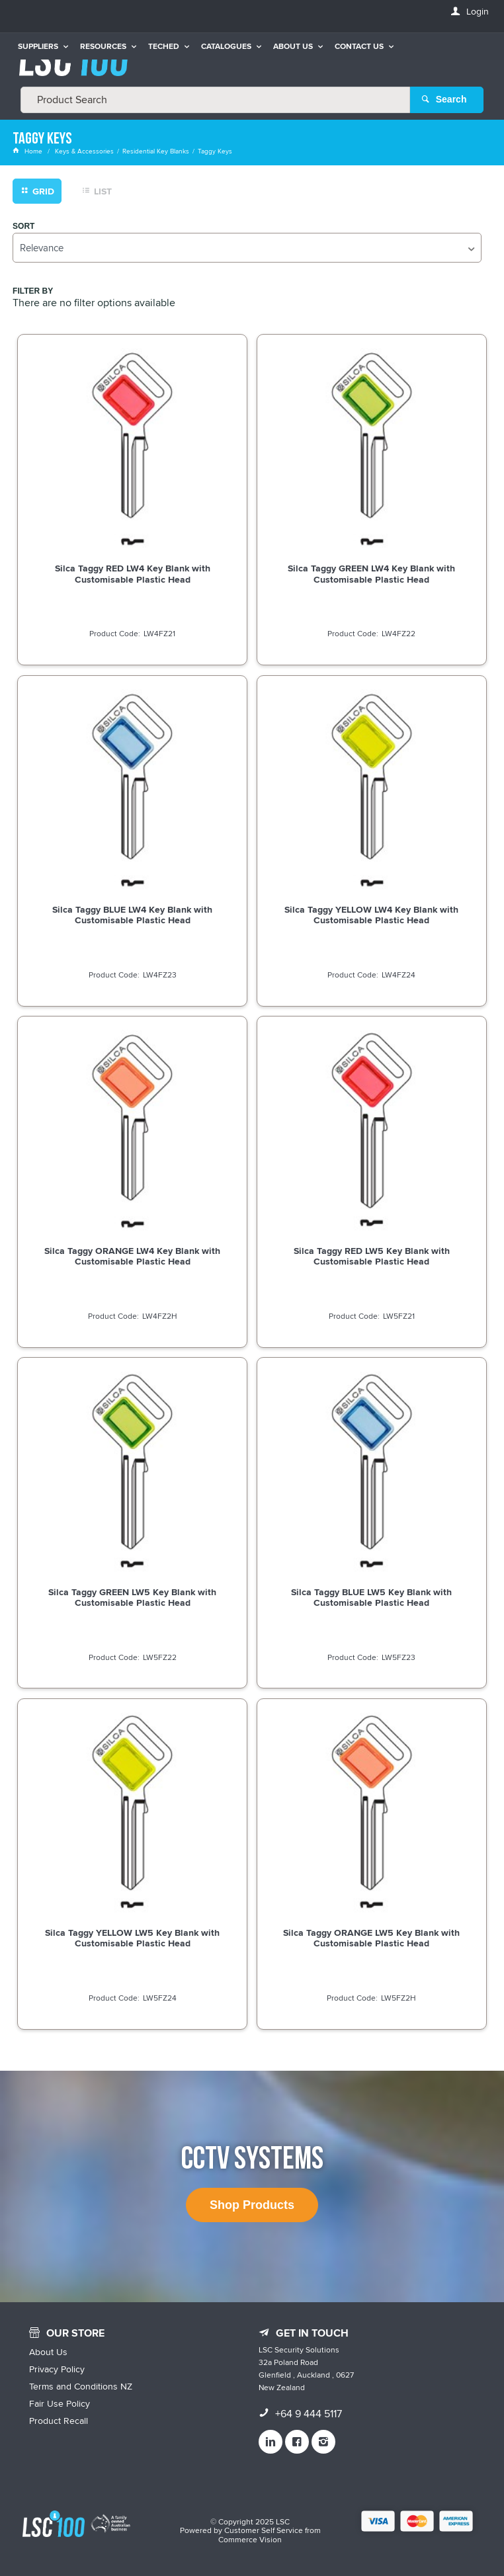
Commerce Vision (250, 2539)
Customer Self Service (263, 2530)
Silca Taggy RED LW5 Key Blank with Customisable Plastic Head (372, 1255)
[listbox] (247, 247)
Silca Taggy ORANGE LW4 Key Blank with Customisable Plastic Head (132, 1255)
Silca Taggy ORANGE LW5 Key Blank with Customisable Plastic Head (371, 1937)
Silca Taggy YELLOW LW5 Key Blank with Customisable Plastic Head (132, 1937)
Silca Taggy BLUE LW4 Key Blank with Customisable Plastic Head (132, 914)
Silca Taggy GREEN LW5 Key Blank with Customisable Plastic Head (132, 1596)
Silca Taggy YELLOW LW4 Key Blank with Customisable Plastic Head (371, 914)
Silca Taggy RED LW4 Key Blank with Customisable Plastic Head (132, 573)
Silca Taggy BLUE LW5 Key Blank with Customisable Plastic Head (371, 1596)
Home (28, 150)
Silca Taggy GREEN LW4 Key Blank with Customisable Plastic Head (371, 573)
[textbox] (215, 99)
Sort (23, 226)
